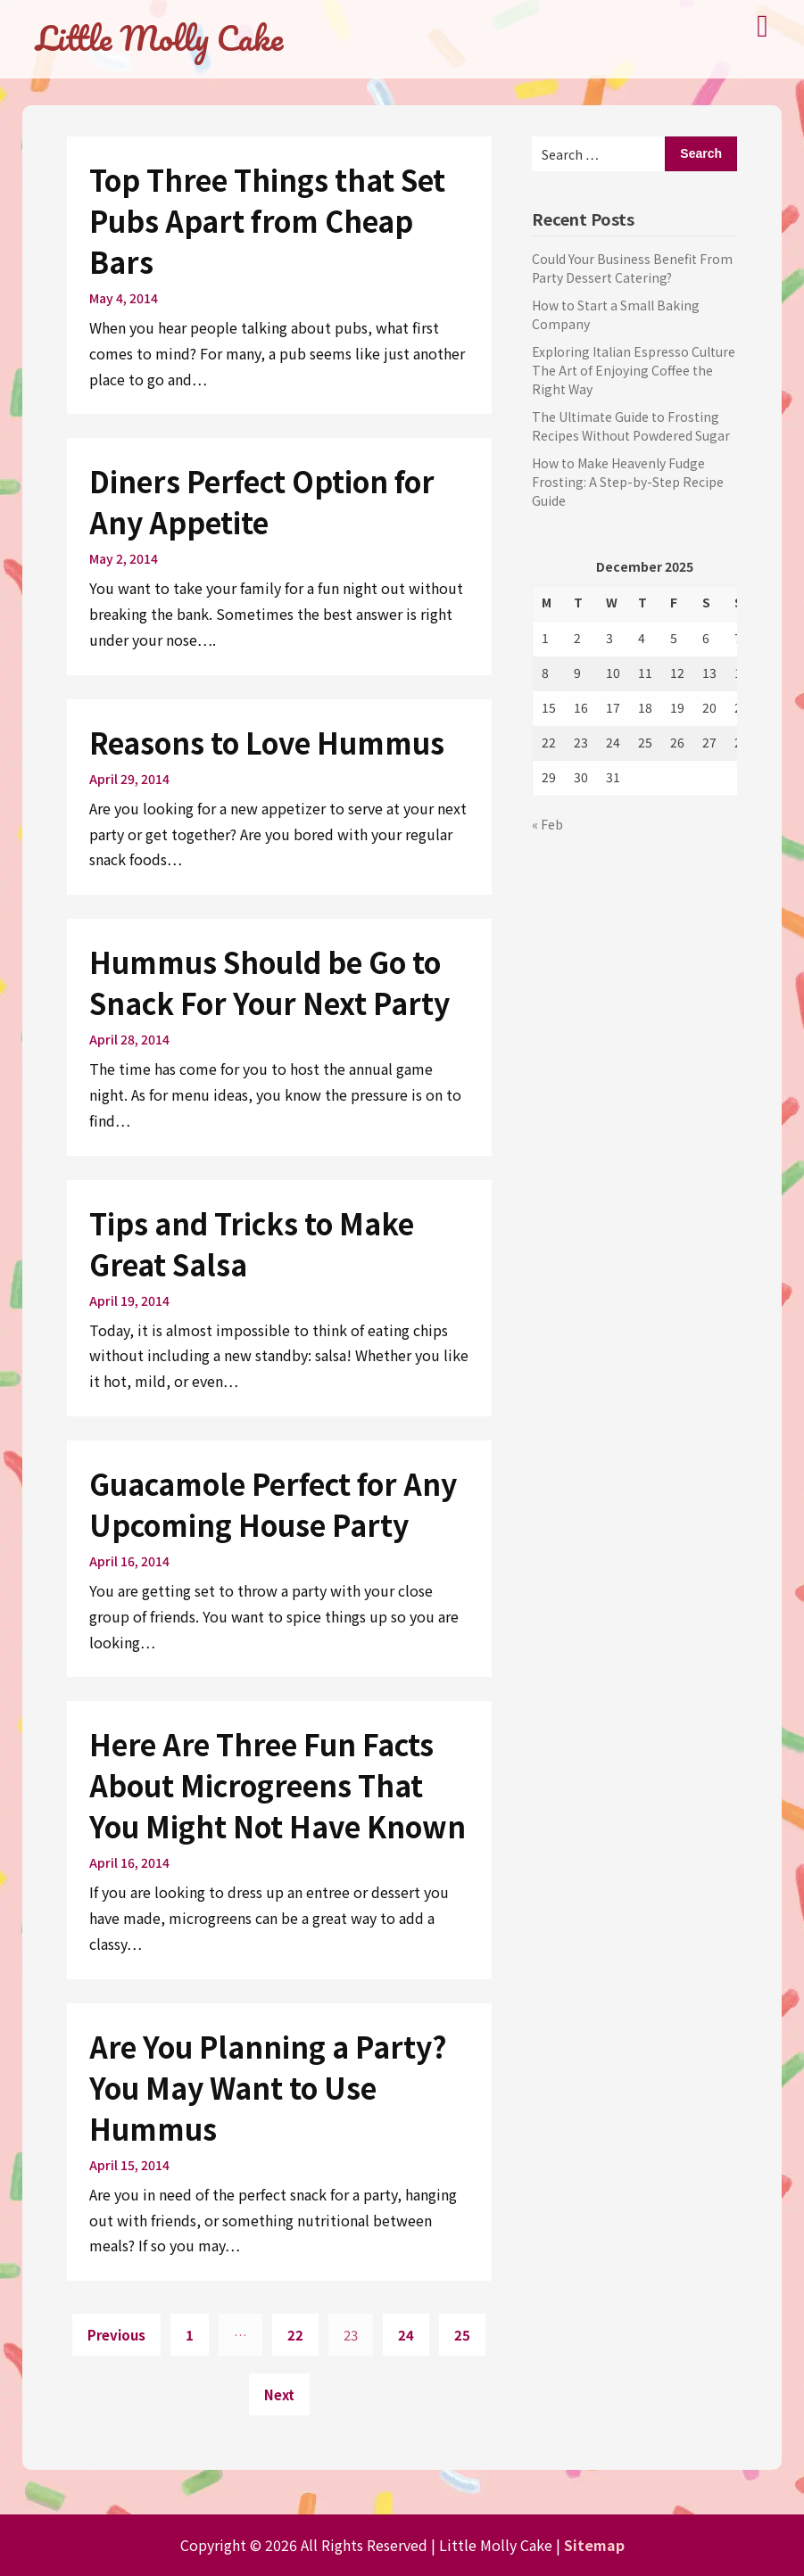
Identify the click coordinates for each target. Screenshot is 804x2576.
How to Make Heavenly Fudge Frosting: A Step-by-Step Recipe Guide (628, 481)
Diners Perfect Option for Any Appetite (262, 501)
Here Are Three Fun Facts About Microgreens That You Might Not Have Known (277, 1784)
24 (406, 2334)
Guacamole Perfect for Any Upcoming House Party (273, 1504)
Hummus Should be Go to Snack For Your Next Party (269, 982)
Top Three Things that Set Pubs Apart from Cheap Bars (267, 220)
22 (295, 2334)
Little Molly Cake (159, 37)
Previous (116, 2334)
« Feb (547, 824)
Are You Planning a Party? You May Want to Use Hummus (268, 2087)
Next (279, 2394)
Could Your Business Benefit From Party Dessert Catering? (632, 268)
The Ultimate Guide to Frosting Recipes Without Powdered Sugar (631, 426)
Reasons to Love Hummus (266, 742)
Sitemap (594, 2544)
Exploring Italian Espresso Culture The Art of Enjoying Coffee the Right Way (633, 370)
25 (462, 2334)
